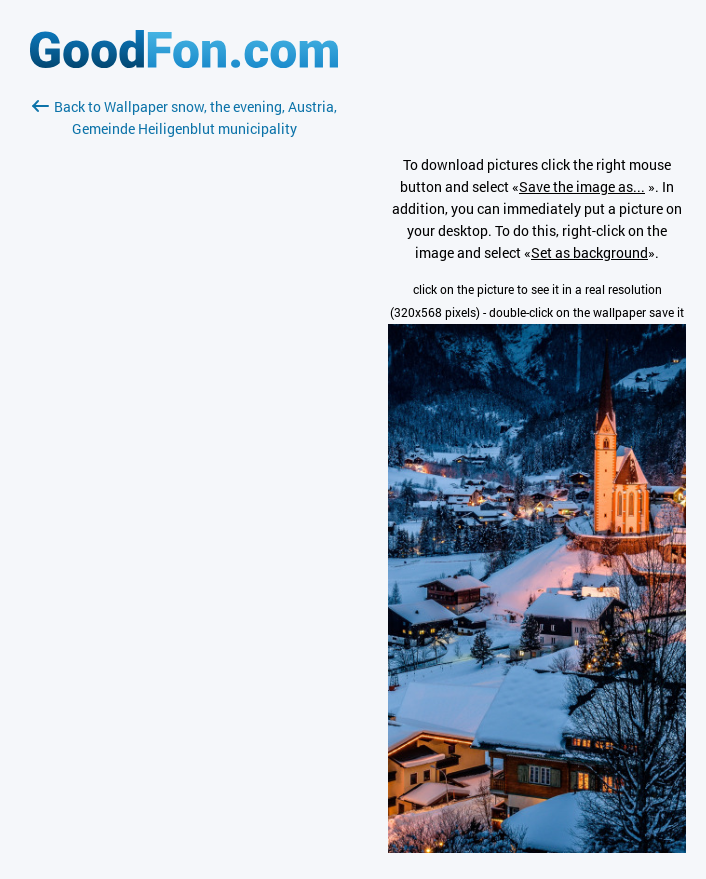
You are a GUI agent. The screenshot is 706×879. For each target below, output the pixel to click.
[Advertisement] (184, 377)
